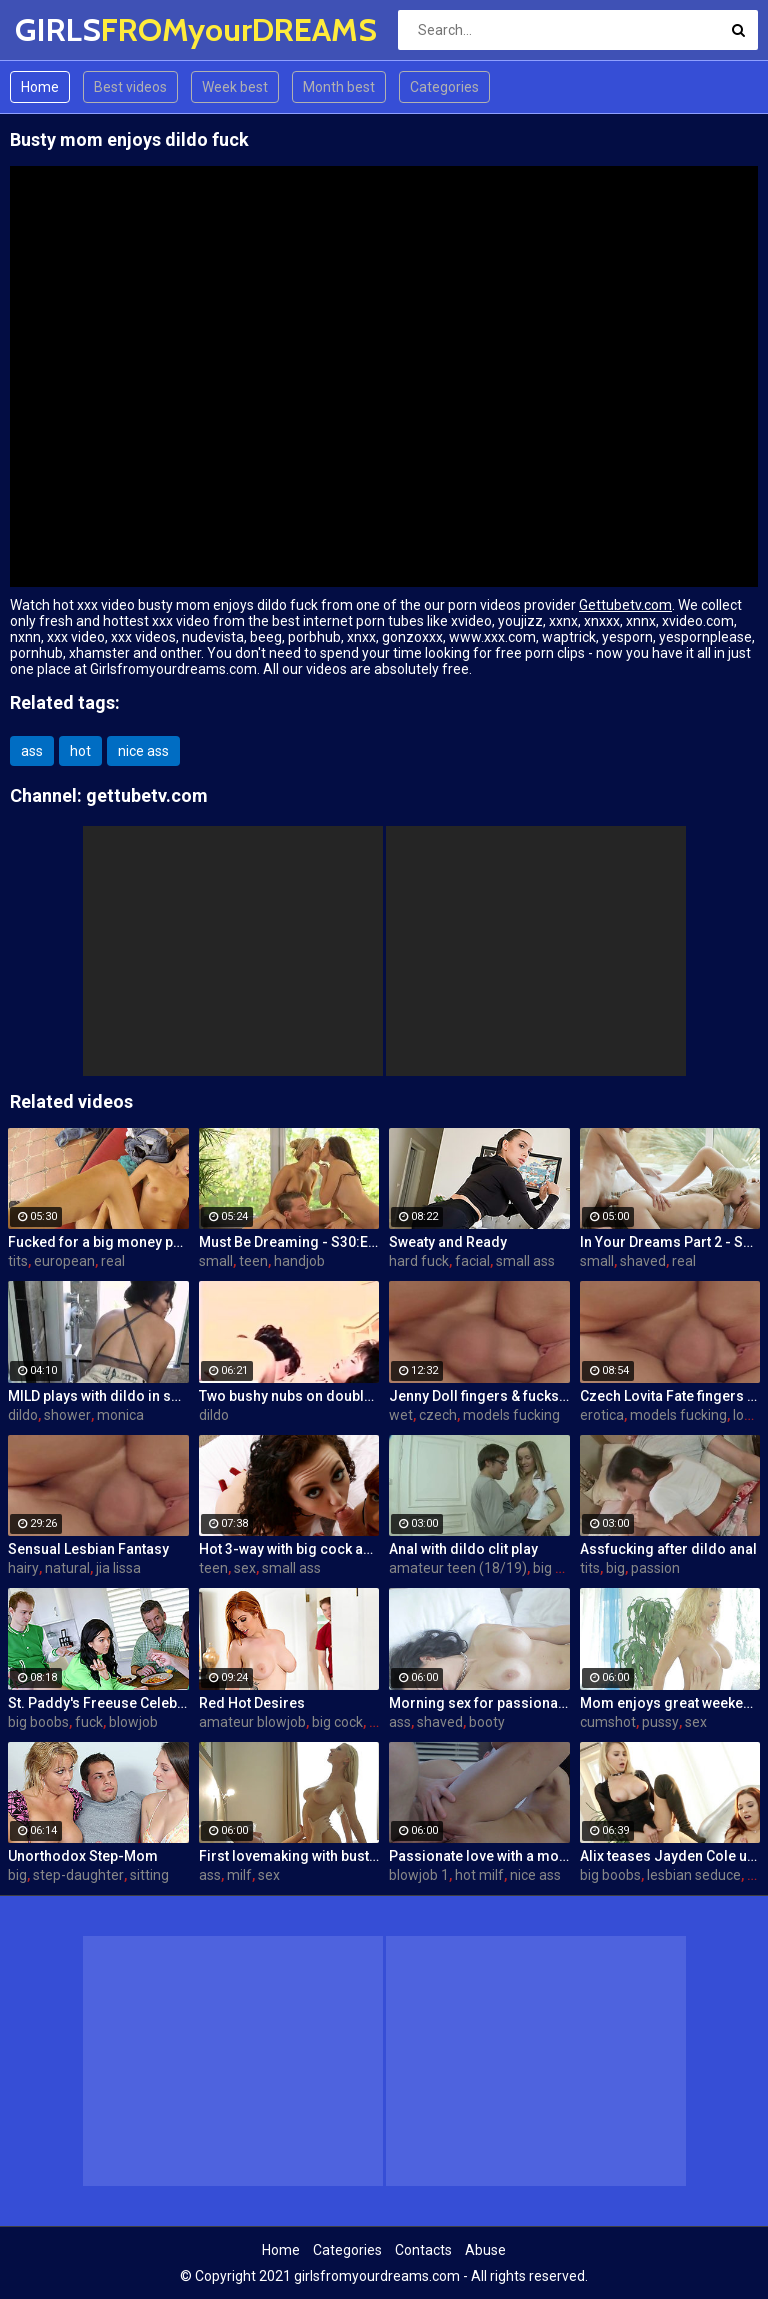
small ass (525, 1261)
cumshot (608, 1722)
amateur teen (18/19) (458, 1568)
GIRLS (67, 29)
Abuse (485, 2250)
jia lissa (118, 1568)
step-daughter (78, 1875)
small (216, 1261)
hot (80, 751)
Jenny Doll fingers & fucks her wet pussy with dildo (479, 1396)
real (113, 1261)
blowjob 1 (419, 1875)
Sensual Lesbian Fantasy (88, 1549)
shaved (643, 1261)
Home (40, 87)
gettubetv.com (147, 795)
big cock (558, 1568)
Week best (235, 87)
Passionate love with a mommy (479, 1856)
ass (32, 751)
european (64, 1261)
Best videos (130, 87)
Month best (339, 87)
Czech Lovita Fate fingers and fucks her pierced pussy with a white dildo (670, 1396)
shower (67, 1415)
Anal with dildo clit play (463, 1549)
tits (18, 1261)
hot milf (479, 1875)
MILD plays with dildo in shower (98, 1396)
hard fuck (419, 1261)
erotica (602, 1415)
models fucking (511, 1415)
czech (438, 1415)
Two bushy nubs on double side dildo (289, 1396)
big (615, 1568)
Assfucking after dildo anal (668, 1549)
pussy (660, 1722)
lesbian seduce (694, 1875)
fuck (89, 1722)
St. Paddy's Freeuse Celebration (98, 1703)
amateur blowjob (252, 1722)
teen (253, 1261)
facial (472, 1261)
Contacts (423, 2250)
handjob (299, 1261)
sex (245, 1568)
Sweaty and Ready (448, 1242)
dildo (23, 1415)
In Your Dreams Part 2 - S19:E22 (670, 1242)
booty (487, 1722)
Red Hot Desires (252, 1703)
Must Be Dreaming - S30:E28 (289, 1242)
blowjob (133, 1722)
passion (655, 1568)
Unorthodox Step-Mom (83, 1856)
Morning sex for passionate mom (479, 1703)
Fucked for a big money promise (98, 1242)
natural (67, 1568)
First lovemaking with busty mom (289, 1856)
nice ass (143, 751)
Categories (444, 87)
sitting (149, 1875)
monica (120, 1415)
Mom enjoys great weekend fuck (670, 1703)
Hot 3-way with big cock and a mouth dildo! (289, 1549)
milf (239, 1875)
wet (401, 1415)
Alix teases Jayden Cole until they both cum (670, 1856)
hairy (23, 1568)
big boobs (38, 1722)
